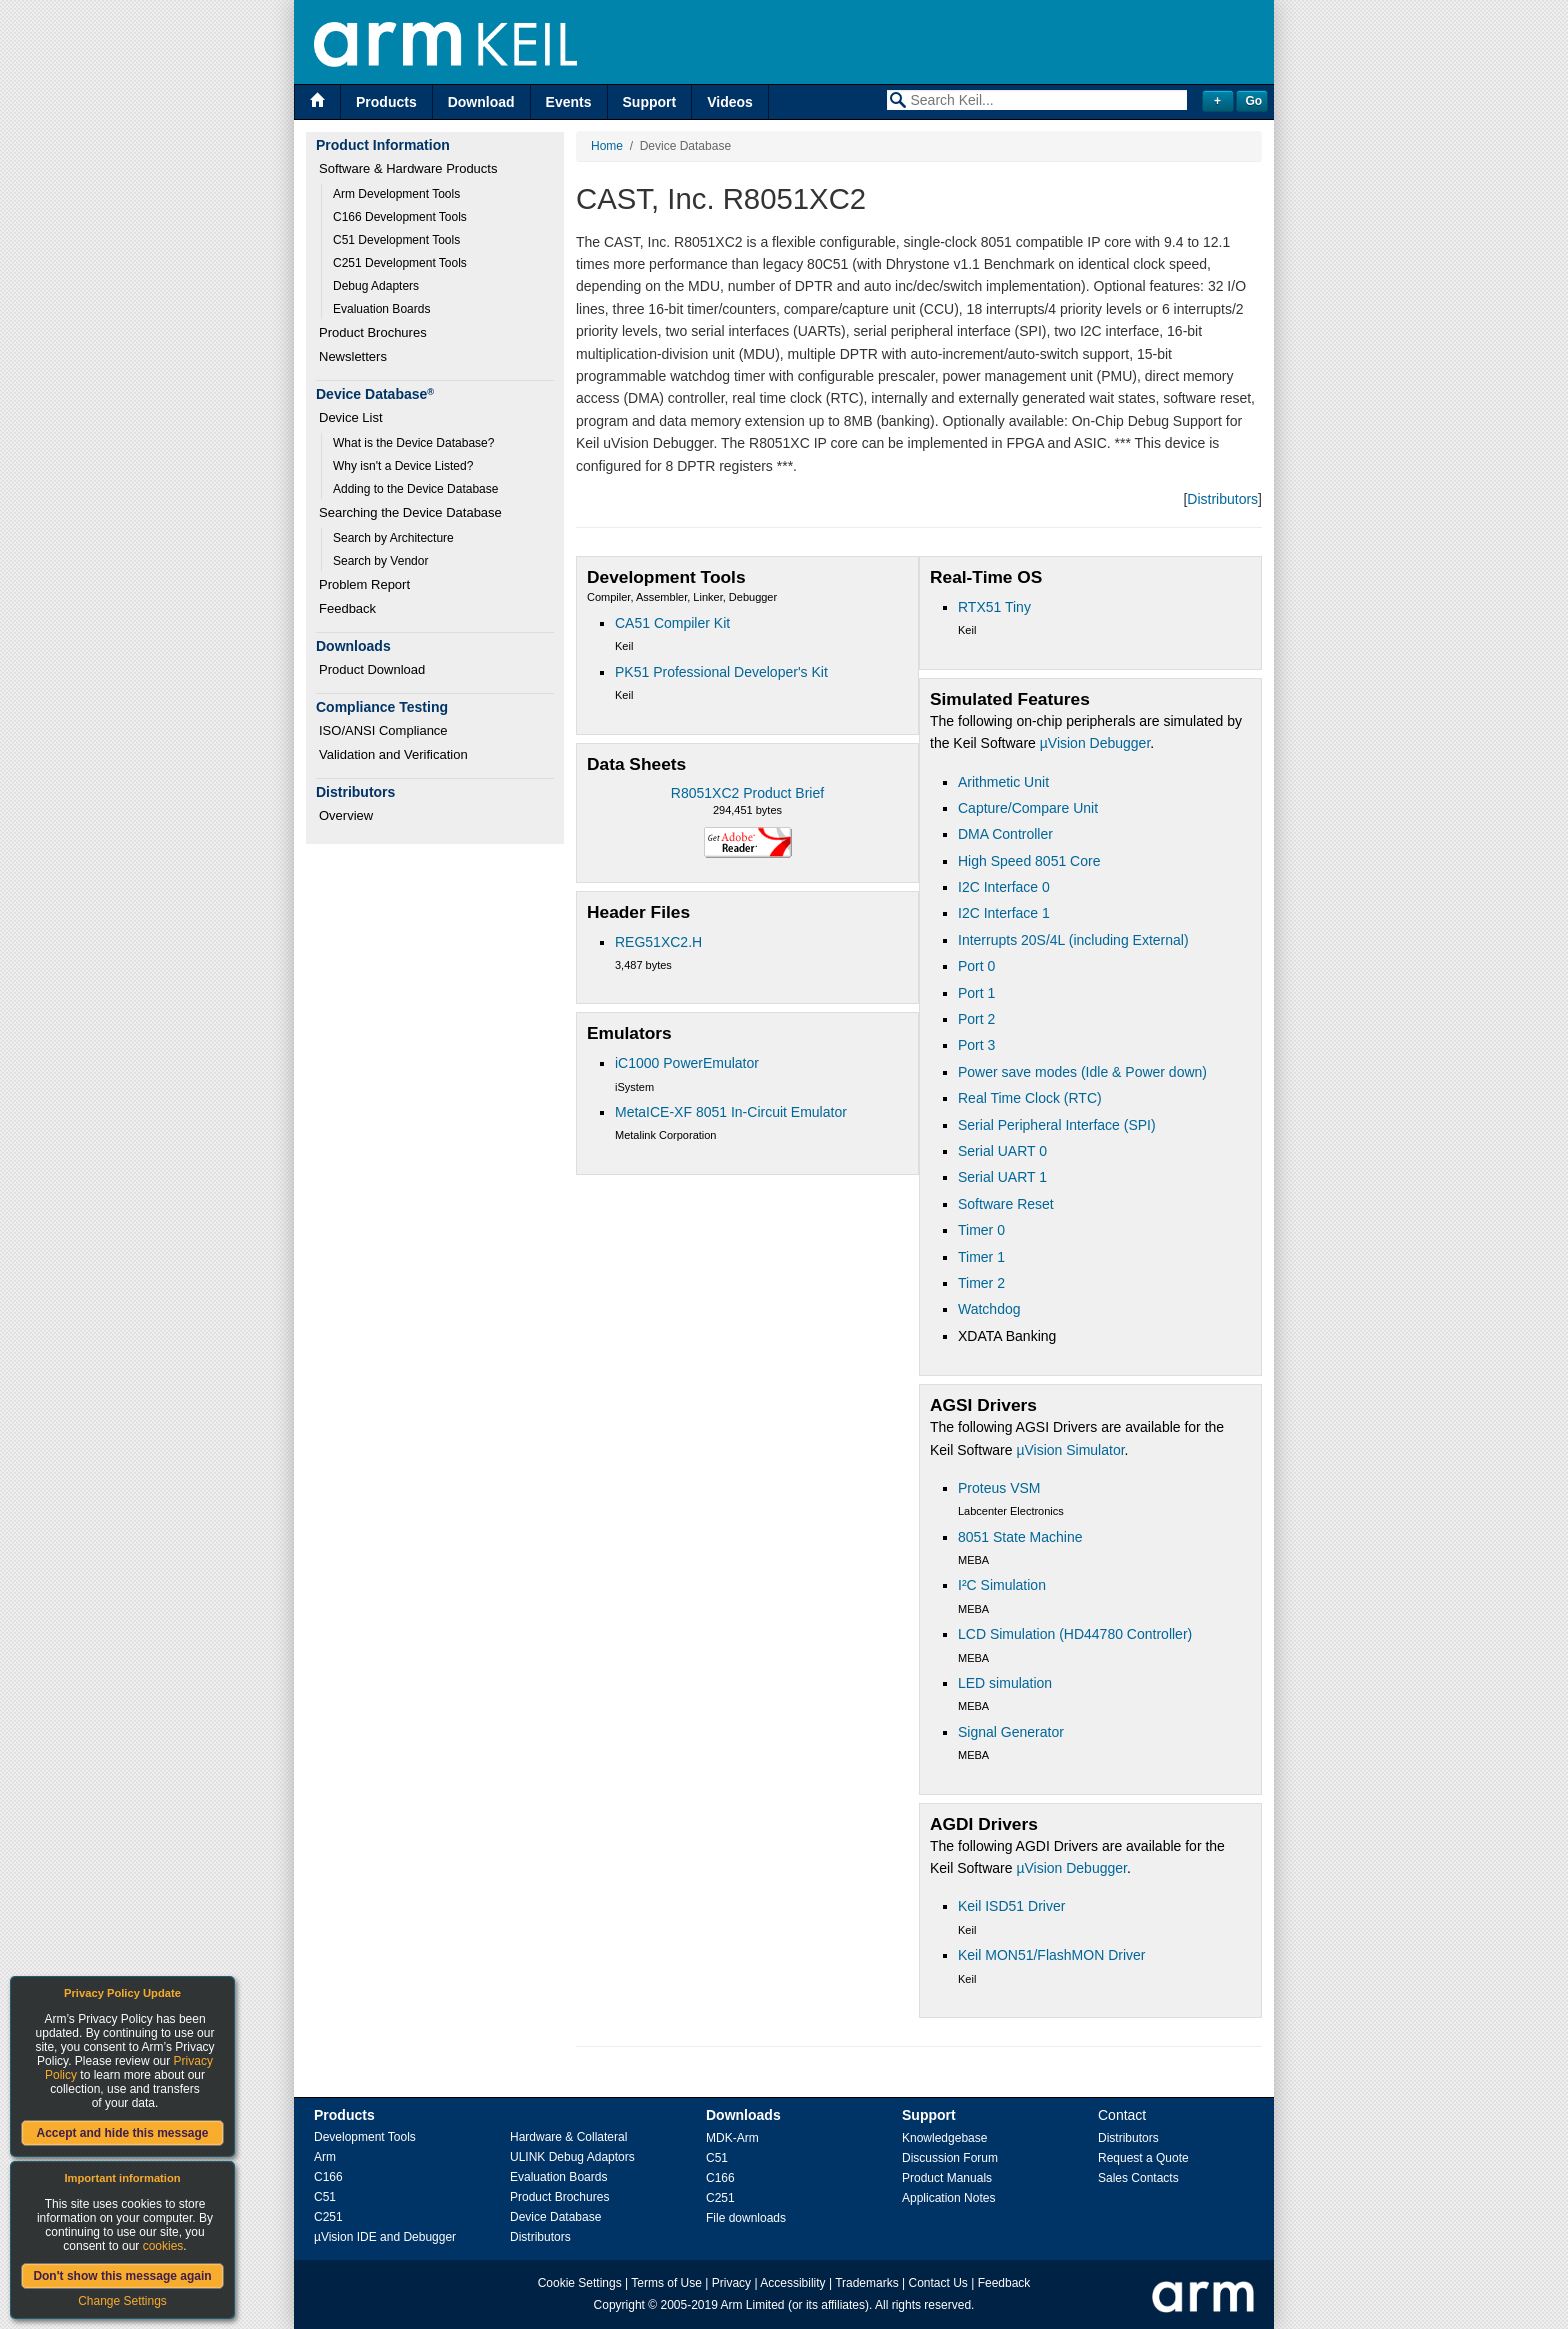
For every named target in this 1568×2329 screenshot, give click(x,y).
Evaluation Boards (381, 309)
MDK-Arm (732, 2138)
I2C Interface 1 (1004, 913)
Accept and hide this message (122, 2133)
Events (569, 102)
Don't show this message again (122, 2276)
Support (650, 102)
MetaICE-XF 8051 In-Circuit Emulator (731, 1112)
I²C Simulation (1002, 1585)
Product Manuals (947, 2178)
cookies (163, 2246)
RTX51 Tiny (994, 607)
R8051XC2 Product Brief (747, 793)
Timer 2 (981, 1283)
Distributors (1222, 499)
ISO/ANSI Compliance (383, 730)
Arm (325, 2157)
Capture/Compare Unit (1028, 808)
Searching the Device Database (410, 512)
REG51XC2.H (658, 942)
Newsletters (353, 356)
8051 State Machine (1020, 1537)
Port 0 (976, 966)
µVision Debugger (1095, 743)
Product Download (372, 669)
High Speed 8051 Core (1029, 861)
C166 (328, 2177)
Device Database (555, 2217)
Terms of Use (666, 2283)
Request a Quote (1143, 2158)
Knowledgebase (944, 2138)
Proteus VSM (999, 1488)
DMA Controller (1005, 834)
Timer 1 (981, 1257)
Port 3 (976, 1045)
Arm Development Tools (396, 194)
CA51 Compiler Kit (672, 623)
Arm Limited (753, 2305)
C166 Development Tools (400, 217)
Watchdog (989, 1309)
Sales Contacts (1138, 2178)
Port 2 (976, 1019)
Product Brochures (373, 332)
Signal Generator (1011, 1732)
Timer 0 (981, 1230)
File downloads (746, 2218)
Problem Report (364, 584)
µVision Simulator (1070, 1450)
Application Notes (948, 2198)
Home (607, 146)
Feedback (347, 608)
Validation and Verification (393, 754)
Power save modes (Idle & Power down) (1082, 1072)
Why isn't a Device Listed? (403, 466)
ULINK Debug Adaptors (572, 2157)
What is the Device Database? (413, 443)
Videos (730, 102)
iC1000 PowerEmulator (687, 1063)
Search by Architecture (393, 538)
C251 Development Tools (400, 263)
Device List (351, 417)
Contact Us (938, 2283)
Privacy (731, 2283)
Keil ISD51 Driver (1011, 1906)
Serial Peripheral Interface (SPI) (1057, 1125)
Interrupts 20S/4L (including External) (1073, 940)
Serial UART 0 (1002, 1151)
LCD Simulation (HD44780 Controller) (1075, 1634)
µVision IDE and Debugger (385, 2237)
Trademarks (867, 2283)
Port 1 (976, 993)
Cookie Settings (580, 2283)
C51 (325, 2197)
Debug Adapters (376, 286)
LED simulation (1005, 1683)
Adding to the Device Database (415, 489)
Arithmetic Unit (1003, 782)
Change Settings (122, 2301)
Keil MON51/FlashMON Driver (1051, 1955)
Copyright (619, 2305)
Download (481, 102)
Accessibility (792, 2283)
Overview (346, 815)
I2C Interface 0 (1004, 887)
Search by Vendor (380, 561)
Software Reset (1006, 1204)
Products (386, 102)
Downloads (743, 2115)
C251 (328, 2217)
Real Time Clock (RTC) (1030, 1098)
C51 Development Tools (396, 240)
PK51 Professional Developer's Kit (721, 672)
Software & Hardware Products (408, 168)
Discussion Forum (950, 2158)
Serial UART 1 (1002, 1177)
